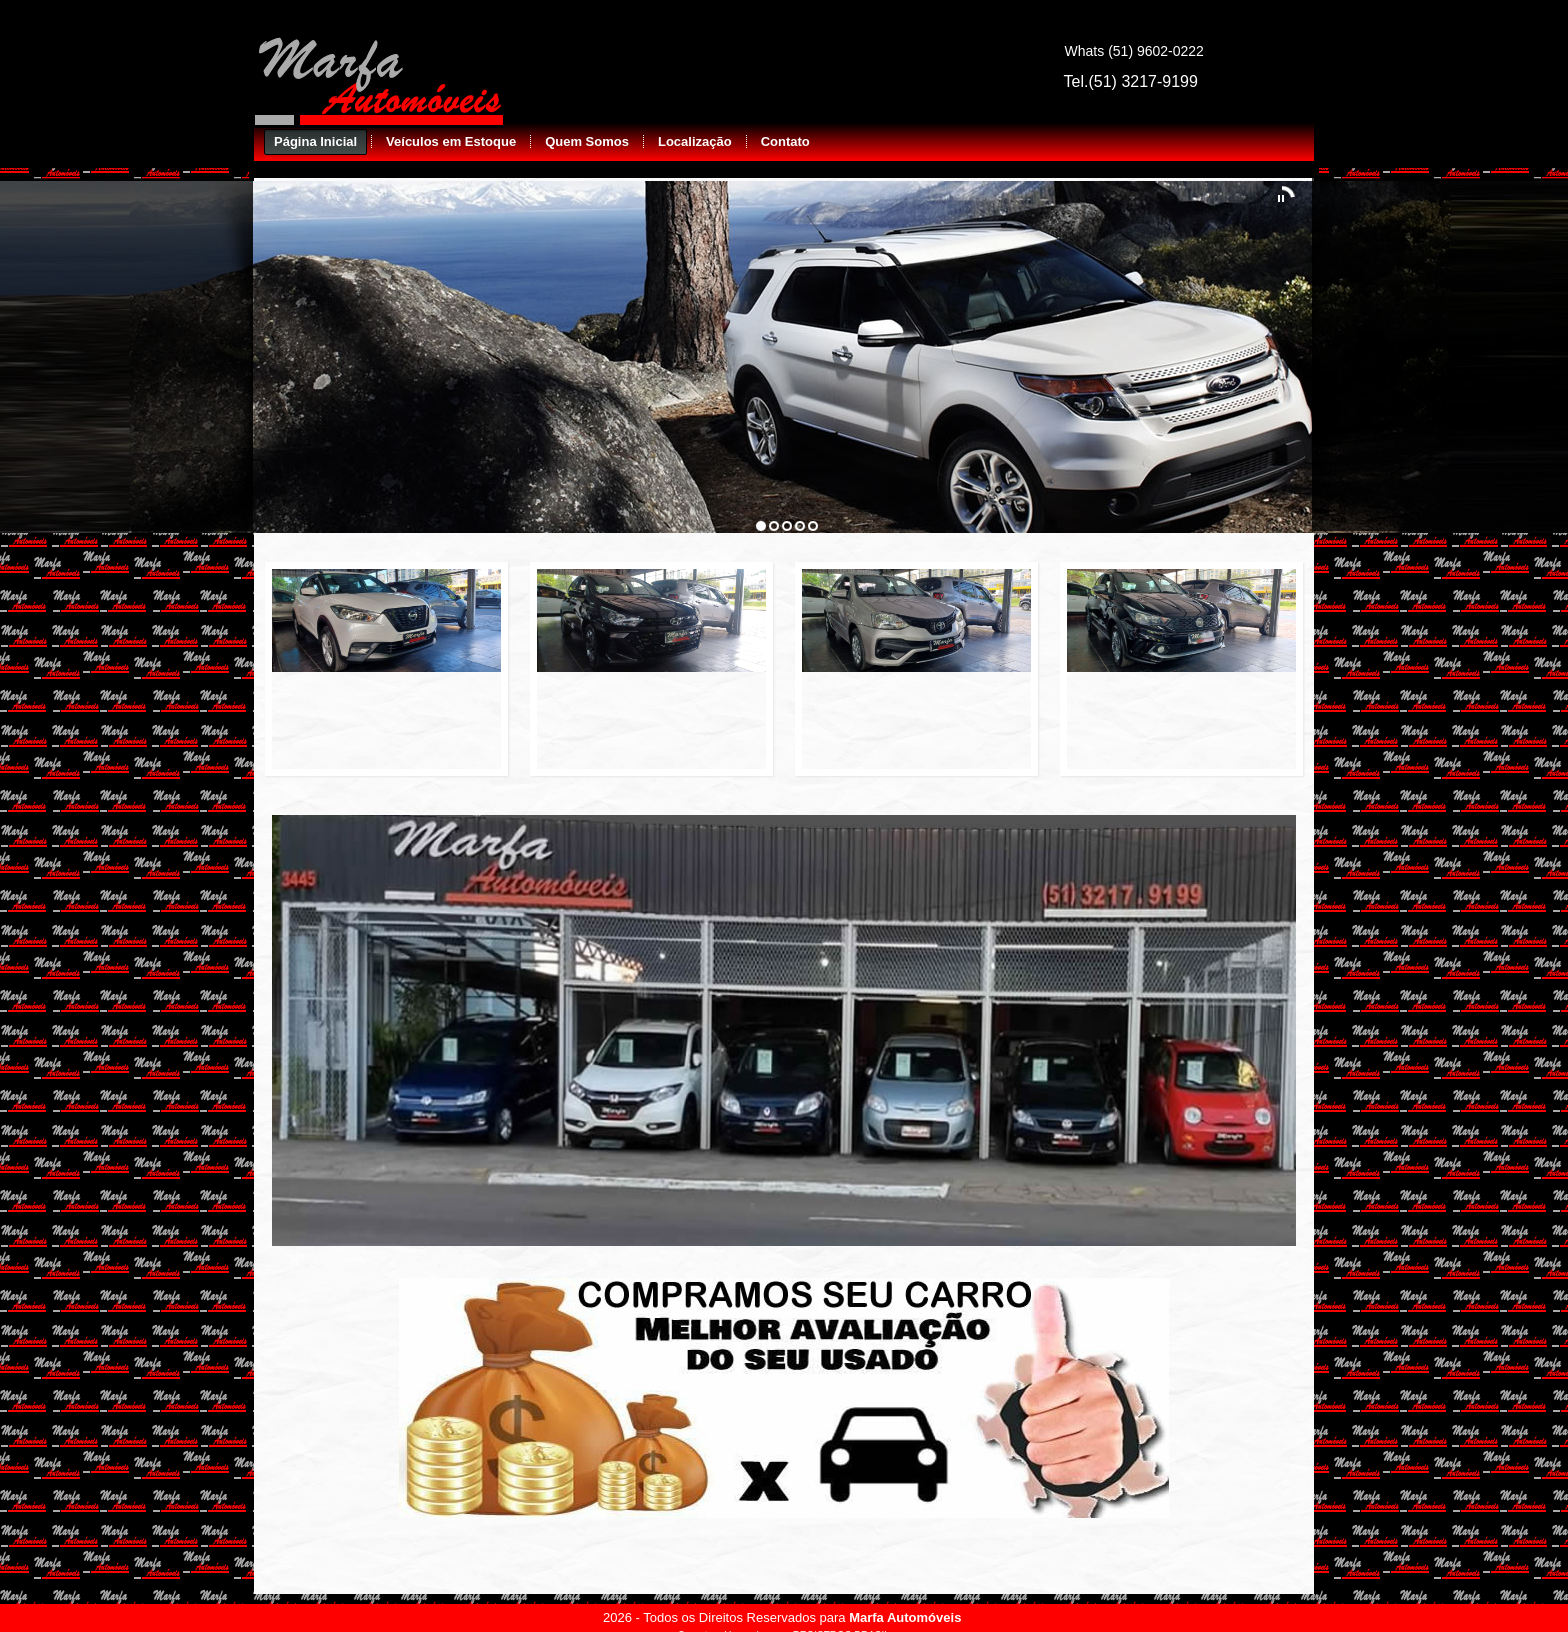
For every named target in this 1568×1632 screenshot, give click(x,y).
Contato (785, 141)
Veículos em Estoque (451, 141)
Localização (695, 141)
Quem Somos (587, 141)
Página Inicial (315, 141)
